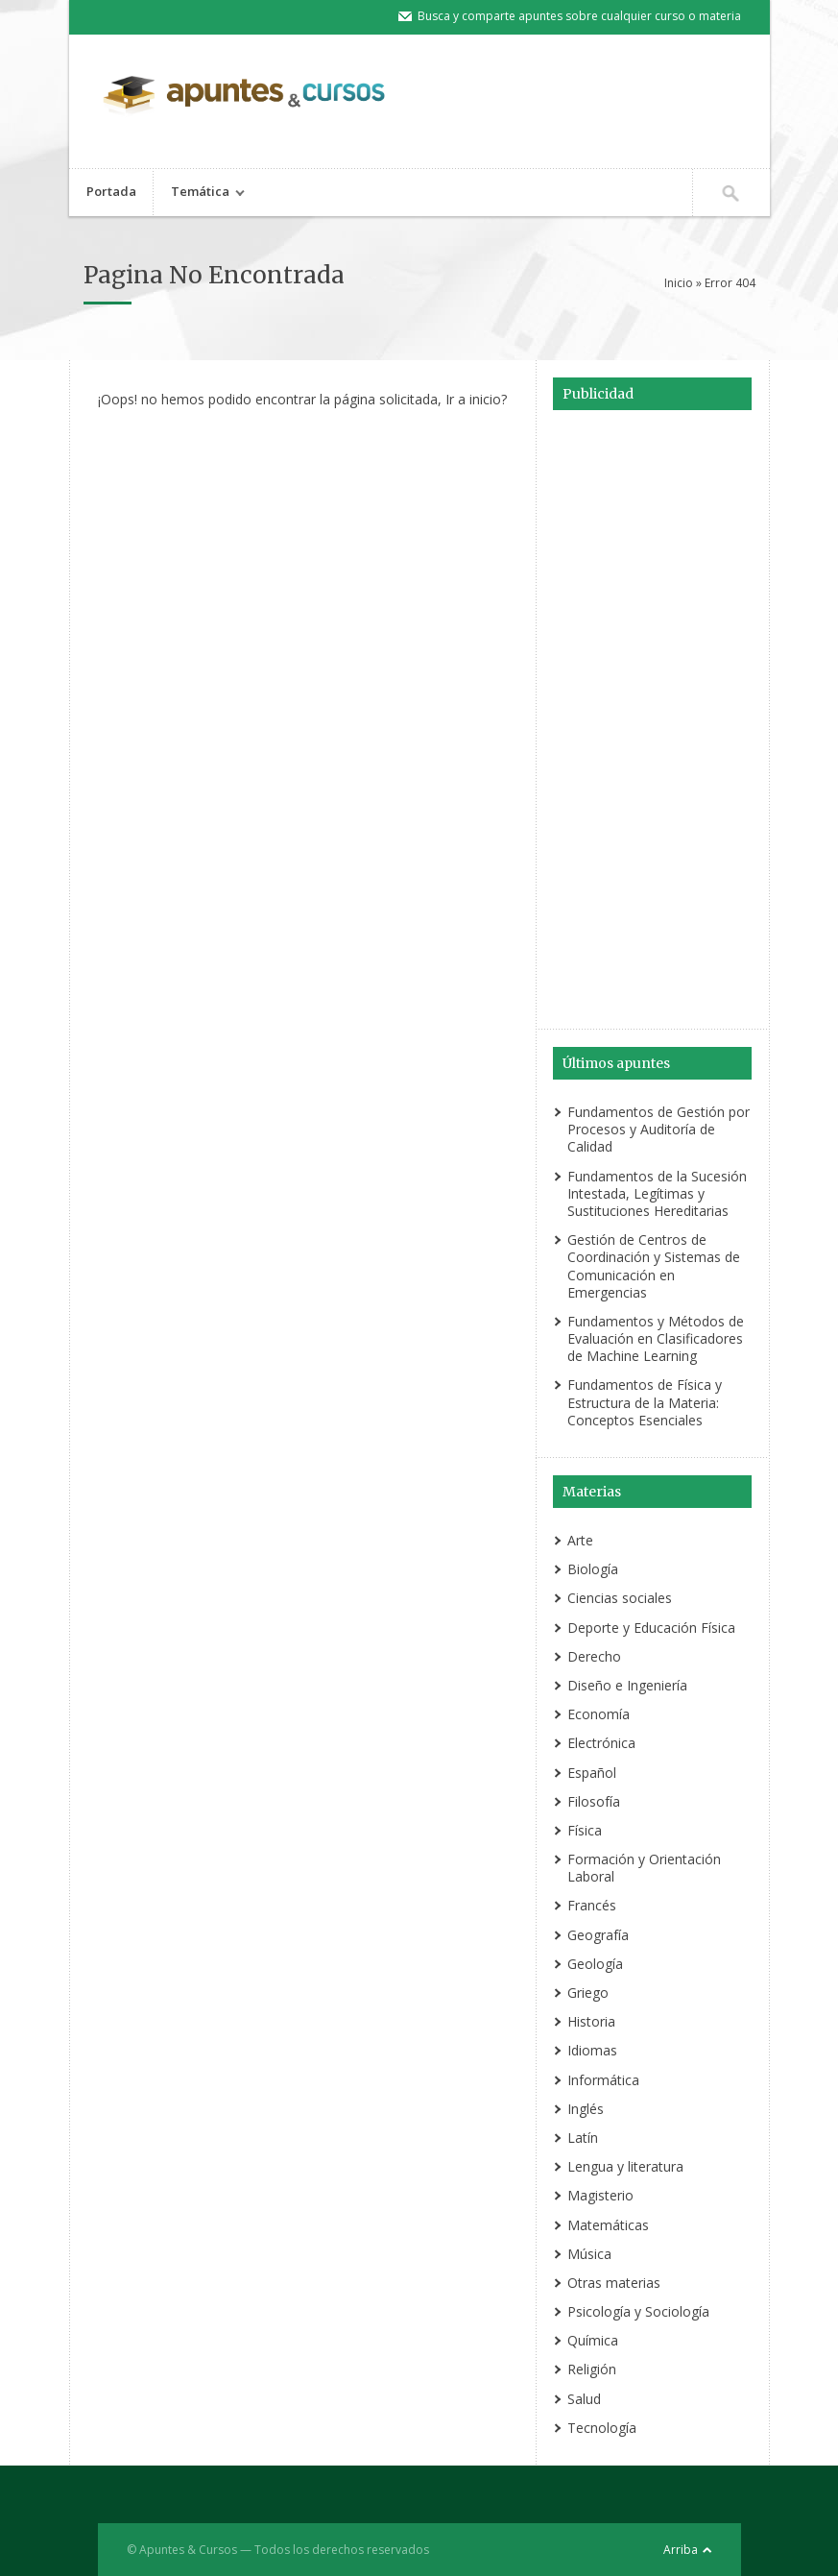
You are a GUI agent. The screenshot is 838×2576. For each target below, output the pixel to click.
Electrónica (601, 1743)
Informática (603, 2080)
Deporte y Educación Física (651, 1627)
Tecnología (601, 2427)
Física (584, 1830)
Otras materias (613, 2282)
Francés (591, 1905)
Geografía (598, 1935)
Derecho (594, 1656)
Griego (588, 1992)
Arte (580, 1540)
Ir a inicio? (476, 399)
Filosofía (593, 1801)
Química (592, 2340)
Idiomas (592, 2050)
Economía (598, 1714)
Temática (200, 193)
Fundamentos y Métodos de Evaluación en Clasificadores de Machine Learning (655, 1338)
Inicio (678, 283)
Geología (595, 1964)
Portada (111, 191)
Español (591, 1772)
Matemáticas (608, 2225)
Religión (591, 2369)
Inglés (585, 2109)
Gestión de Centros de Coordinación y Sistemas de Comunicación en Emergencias (653, 1265)
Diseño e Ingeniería (627, 1685)
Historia (591, 2021)
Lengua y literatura (625, 2166)
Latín (582, 2137)
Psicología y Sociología (638, 2311)
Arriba (680, 2549)
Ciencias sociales (619, 1598)
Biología (592, 1569)
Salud (584, 2399)
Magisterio (600, 2195)
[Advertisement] (653, 722)
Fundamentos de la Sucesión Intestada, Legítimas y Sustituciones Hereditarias (657, 1193)
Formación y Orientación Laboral (644, 1867)
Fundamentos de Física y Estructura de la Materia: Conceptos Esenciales (644, 1401)
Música (589, 2254)
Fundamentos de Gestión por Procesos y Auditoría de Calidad (658, 1129)
